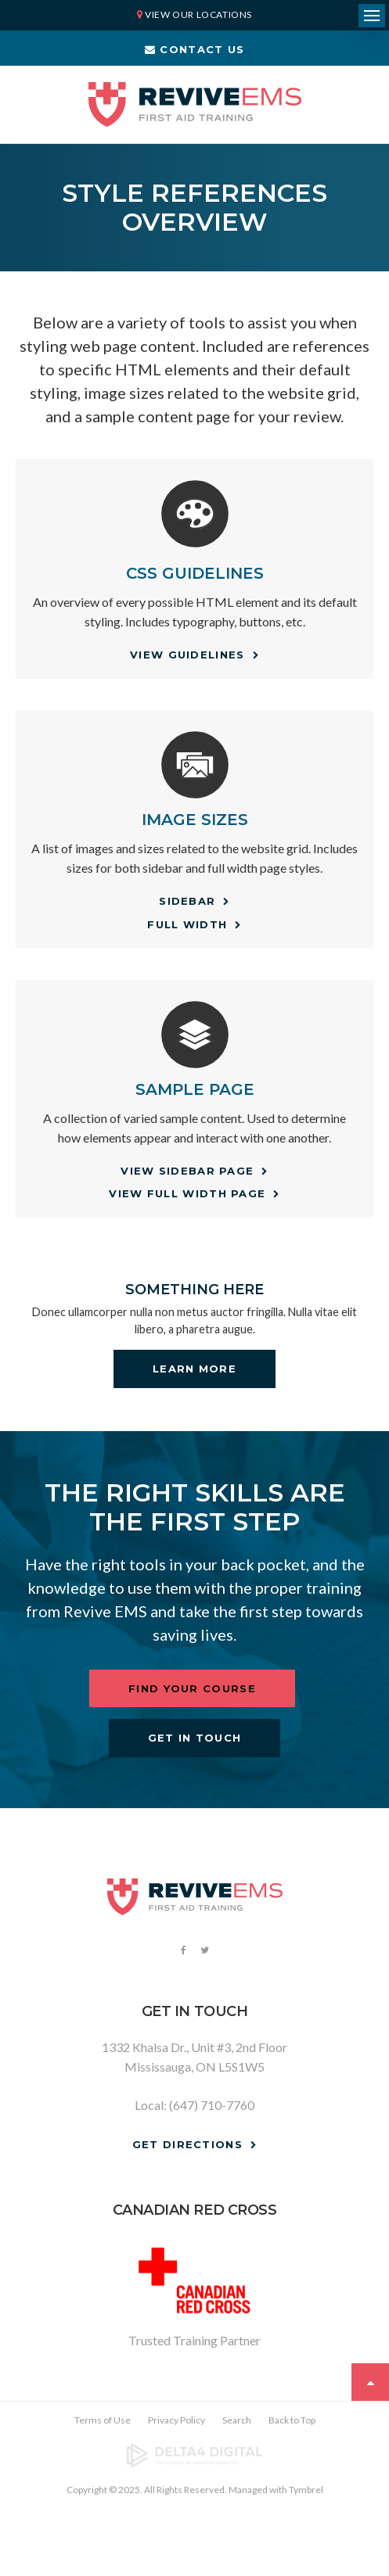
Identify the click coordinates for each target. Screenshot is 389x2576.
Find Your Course (192, 1688)
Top (370, 2382)
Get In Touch (195, 1737)
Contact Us (195, 49)
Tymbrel (306, 2489)
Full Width (187, 924)
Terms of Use (102, 2420)
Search (236, 2420)
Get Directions (187, 2144)
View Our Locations (198, 14)
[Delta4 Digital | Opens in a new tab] (194, 2455)
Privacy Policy (176, 2420)
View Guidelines (187, 654)
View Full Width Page (187, 1193)
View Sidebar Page (187, 1170)
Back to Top (291, 2420)
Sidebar (187, 901)
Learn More (194, 1368)
